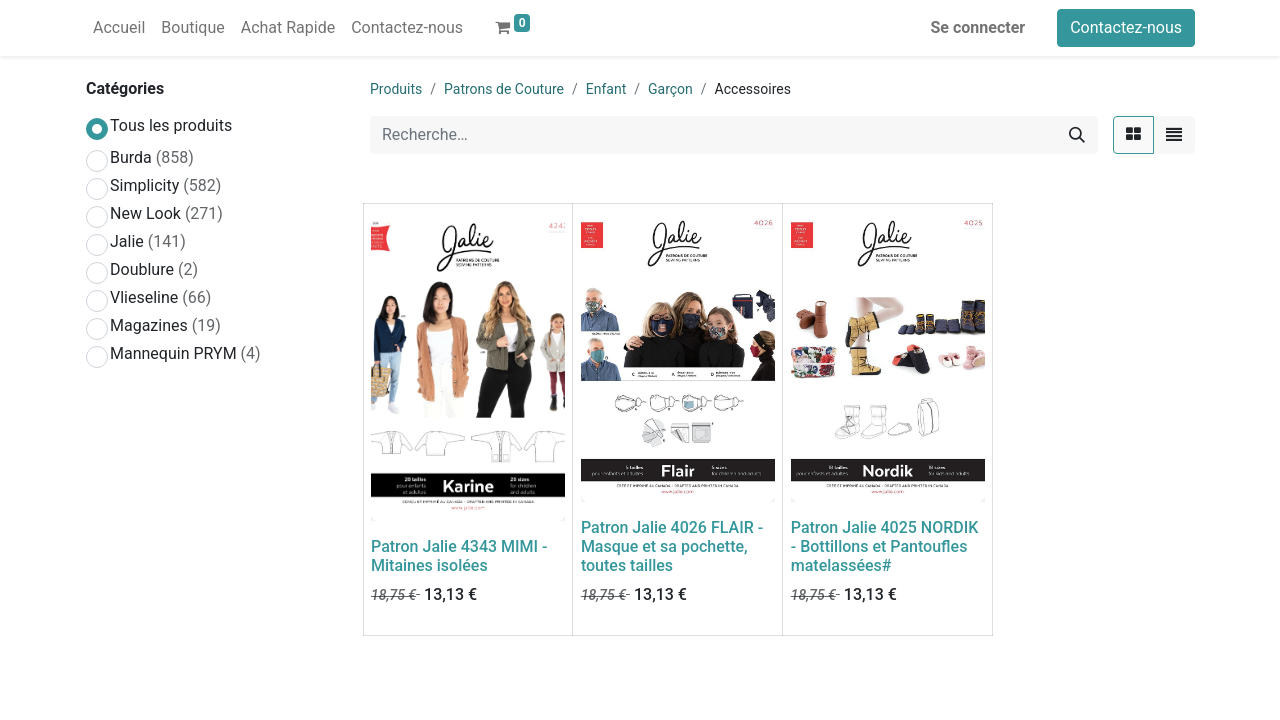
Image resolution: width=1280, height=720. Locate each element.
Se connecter (978, 27)
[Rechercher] (1077, 135)
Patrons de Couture (504, 89)
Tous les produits (171, 125)
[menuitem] (119, 28)
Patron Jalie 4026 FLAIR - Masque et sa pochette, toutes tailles (672, 546)
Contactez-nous (1126, 27)
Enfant (606, 89)
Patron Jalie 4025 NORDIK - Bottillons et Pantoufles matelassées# (885, 546)
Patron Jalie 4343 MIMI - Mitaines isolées (459, 556)
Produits (396, 89)
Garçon (670, 89)
